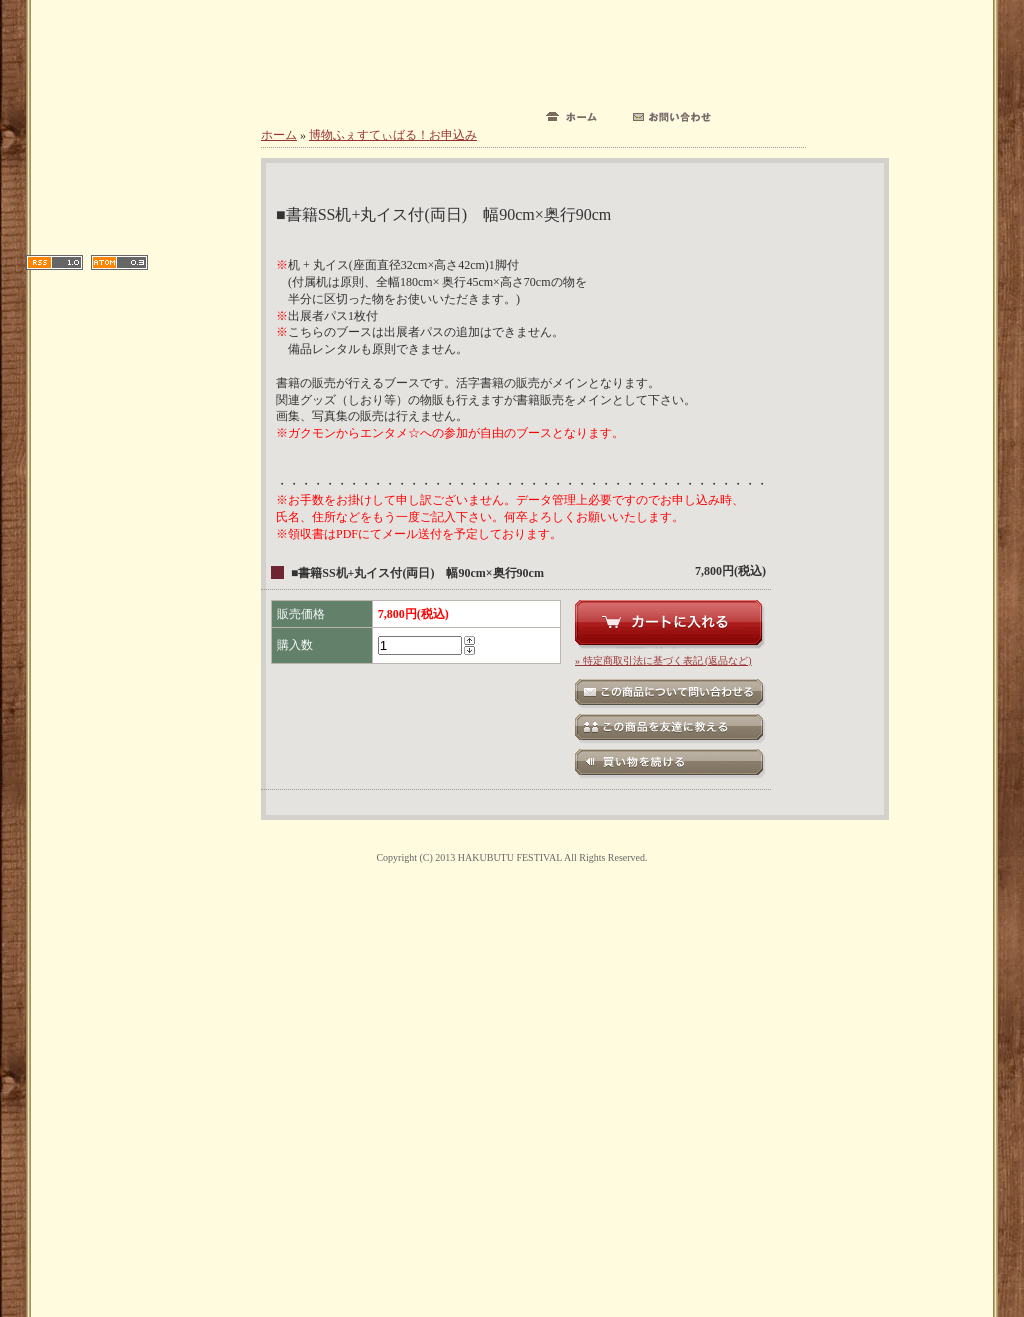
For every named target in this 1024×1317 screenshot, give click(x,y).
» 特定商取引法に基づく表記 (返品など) (663, 660)
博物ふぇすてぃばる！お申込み (393, 135)
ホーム (279, 135)
